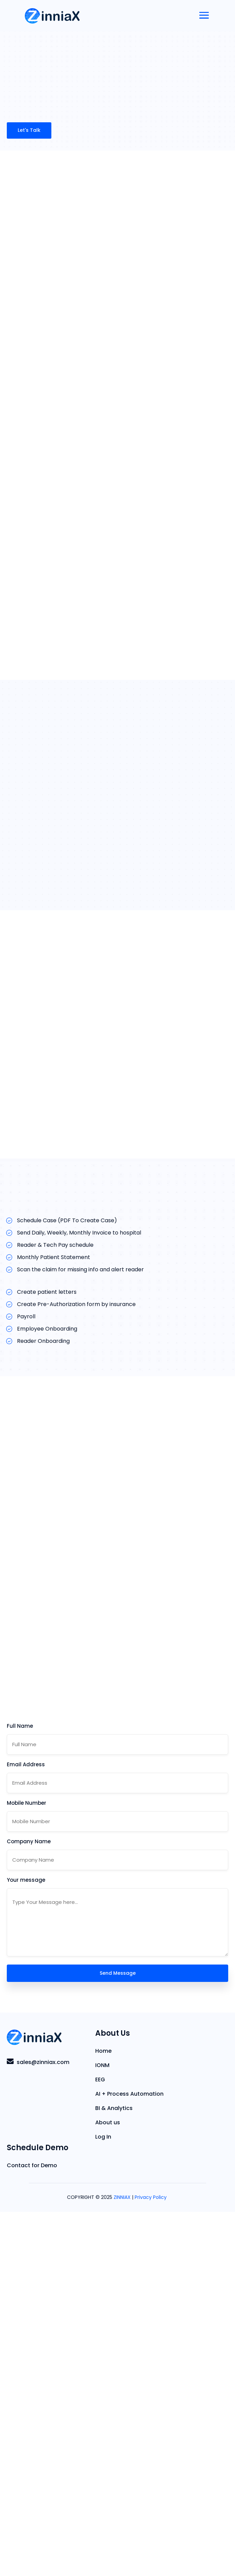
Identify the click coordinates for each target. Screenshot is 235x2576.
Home (103, 2415)
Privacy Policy (151, 2561)
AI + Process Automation (129, 2458)
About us (107, 2486)
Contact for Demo (32, 2529)
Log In (103, 2501)
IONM (102, 2429)
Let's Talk (29, 130)
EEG (100, 2443)
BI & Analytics (114, 2472)
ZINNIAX (122, 2561)
